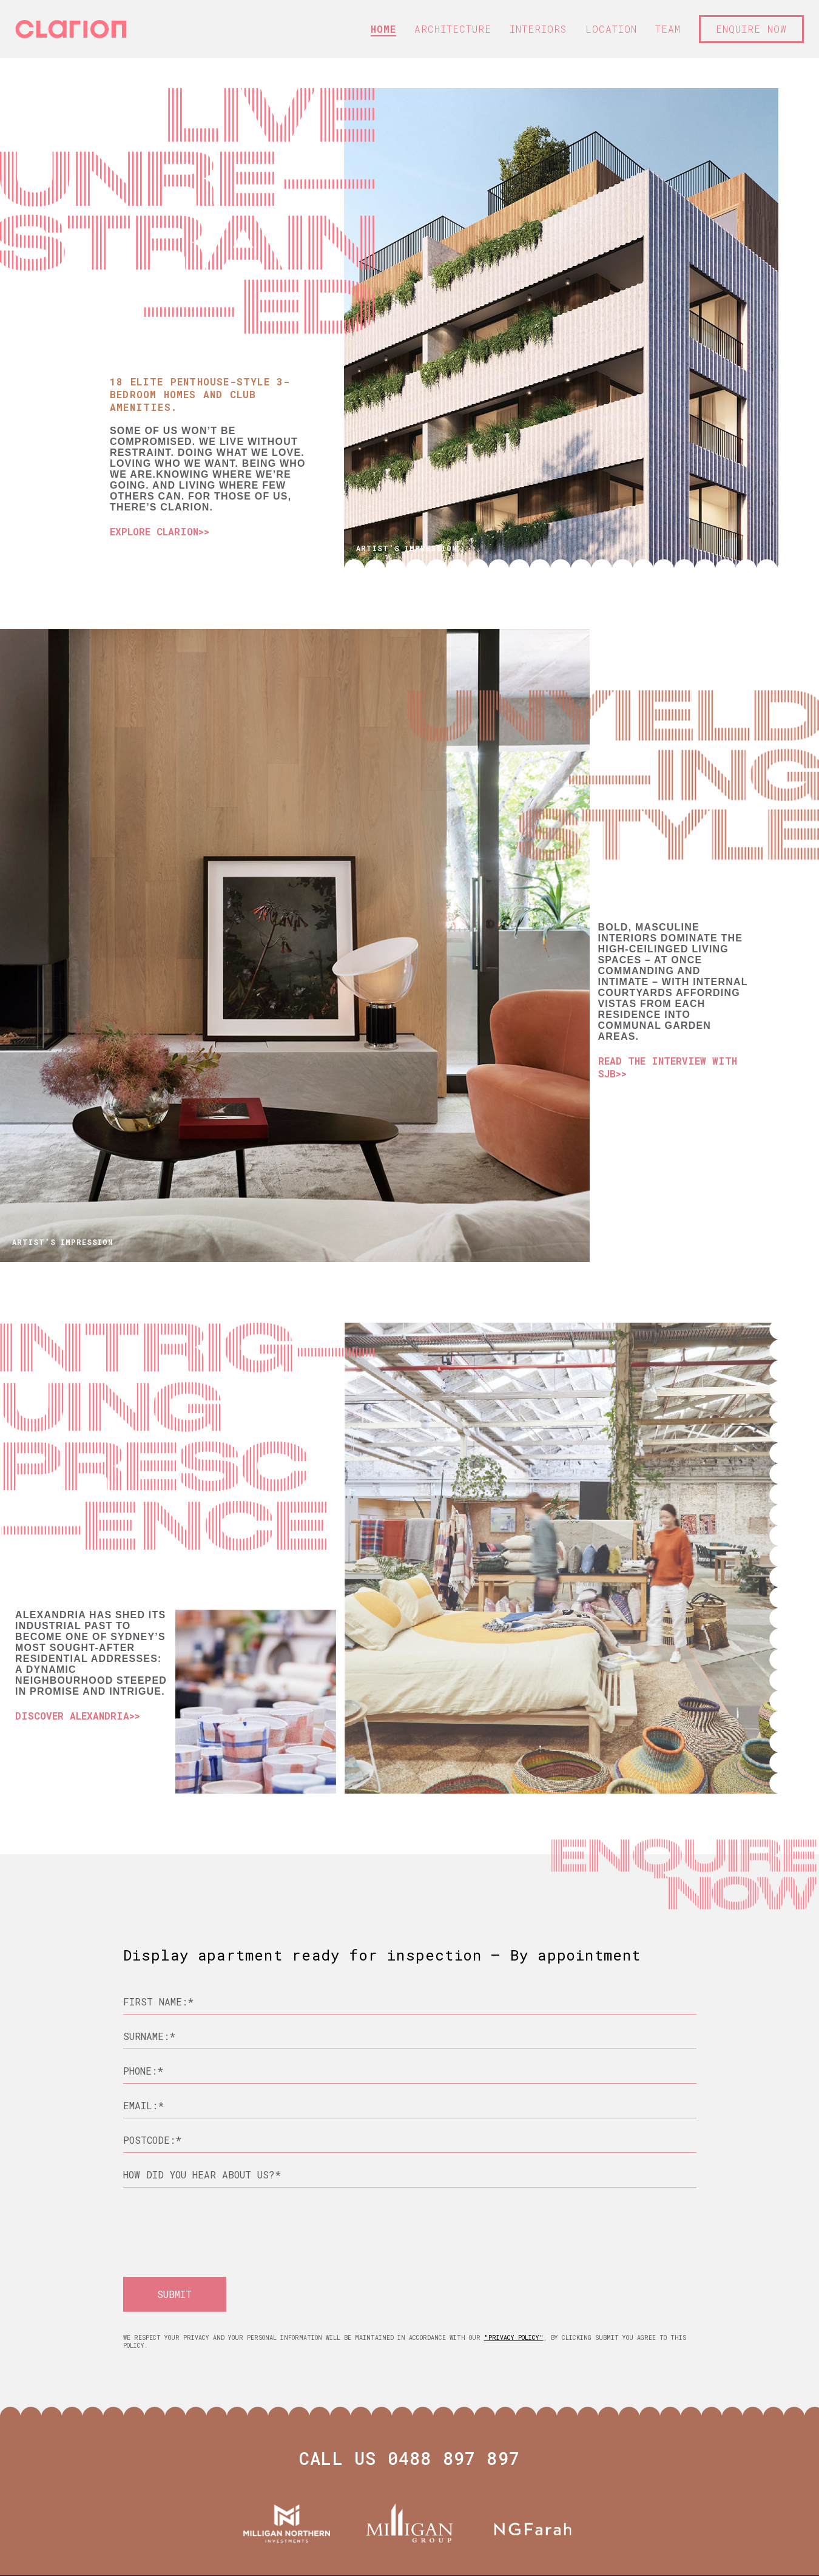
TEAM (668, 28)
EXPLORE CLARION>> (159, 531)
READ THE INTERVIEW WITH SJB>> (667, 1067)
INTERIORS (538, 28)
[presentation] (215, 2221)
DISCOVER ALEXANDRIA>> (77, 1715)
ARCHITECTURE (452, 28)
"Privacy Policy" (514, 2338)
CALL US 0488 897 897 (409, 2458)
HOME (383, 28)
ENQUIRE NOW (751, 28)
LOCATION (611, 28)
